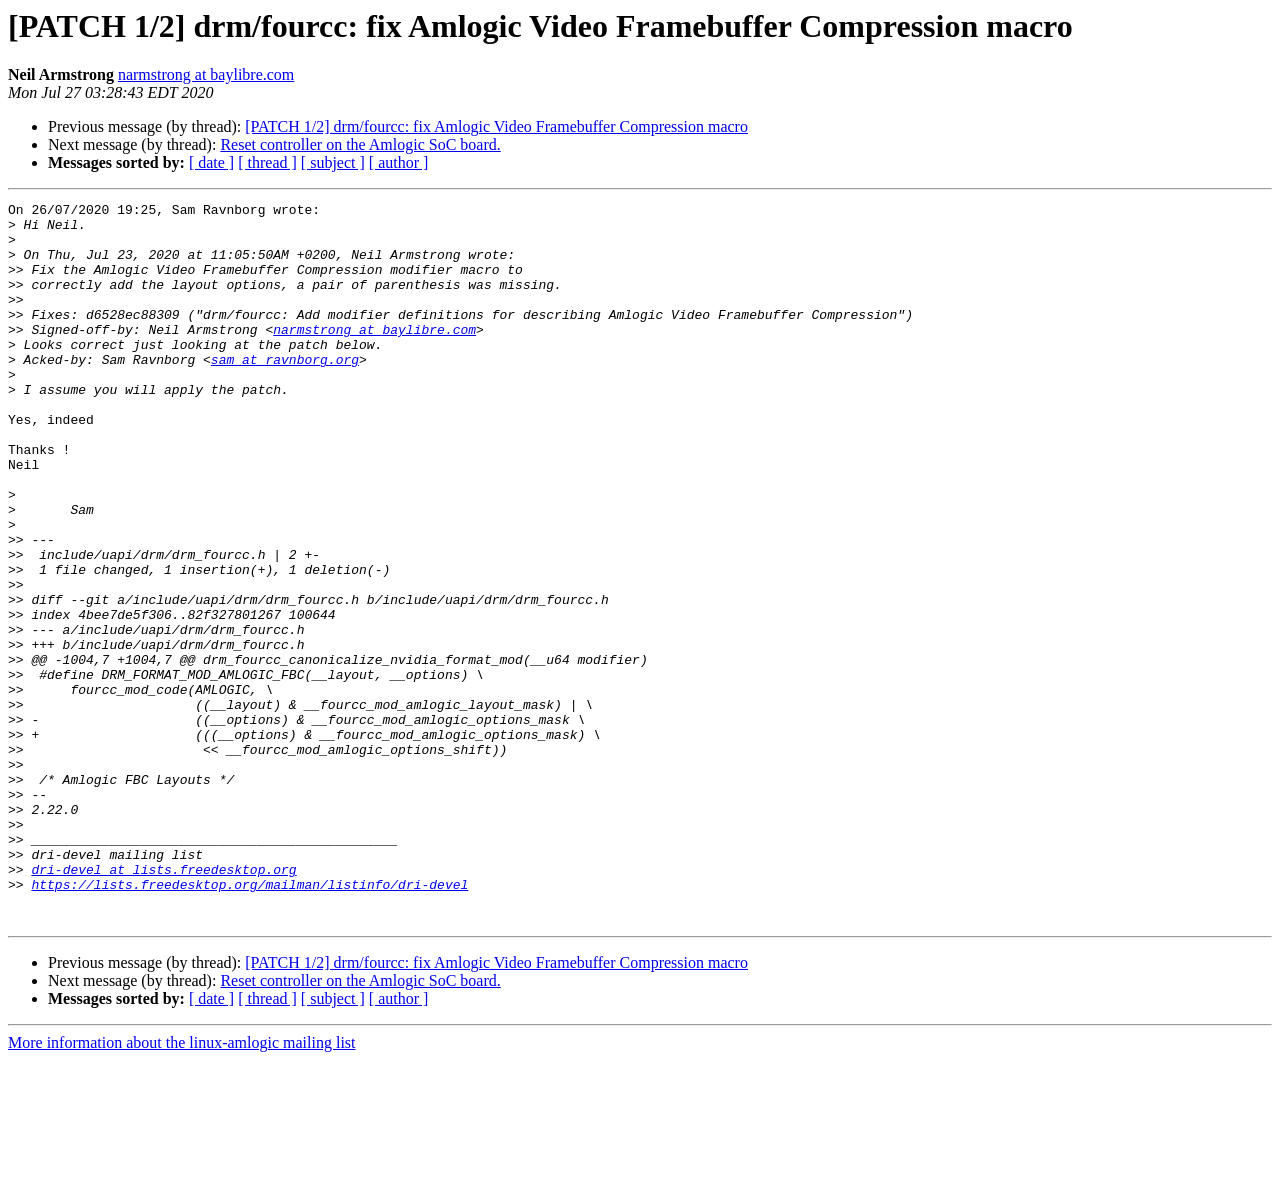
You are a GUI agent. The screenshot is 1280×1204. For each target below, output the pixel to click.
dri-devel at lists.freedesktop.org (163, 1004)
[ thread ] (267, 162)
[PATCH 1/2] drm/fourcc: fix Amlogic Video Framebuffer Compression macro (496, 126)
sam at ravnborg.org (285, 392)
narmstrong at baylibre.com (206, 74)
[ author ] (399, 162)
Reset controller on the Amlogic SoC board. (360, 144)
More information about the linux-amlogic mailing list (182, 1186)
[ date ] (211, 162)
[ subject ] (333, 162)
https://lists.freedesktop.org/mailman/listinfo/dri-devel (249, 1022)
